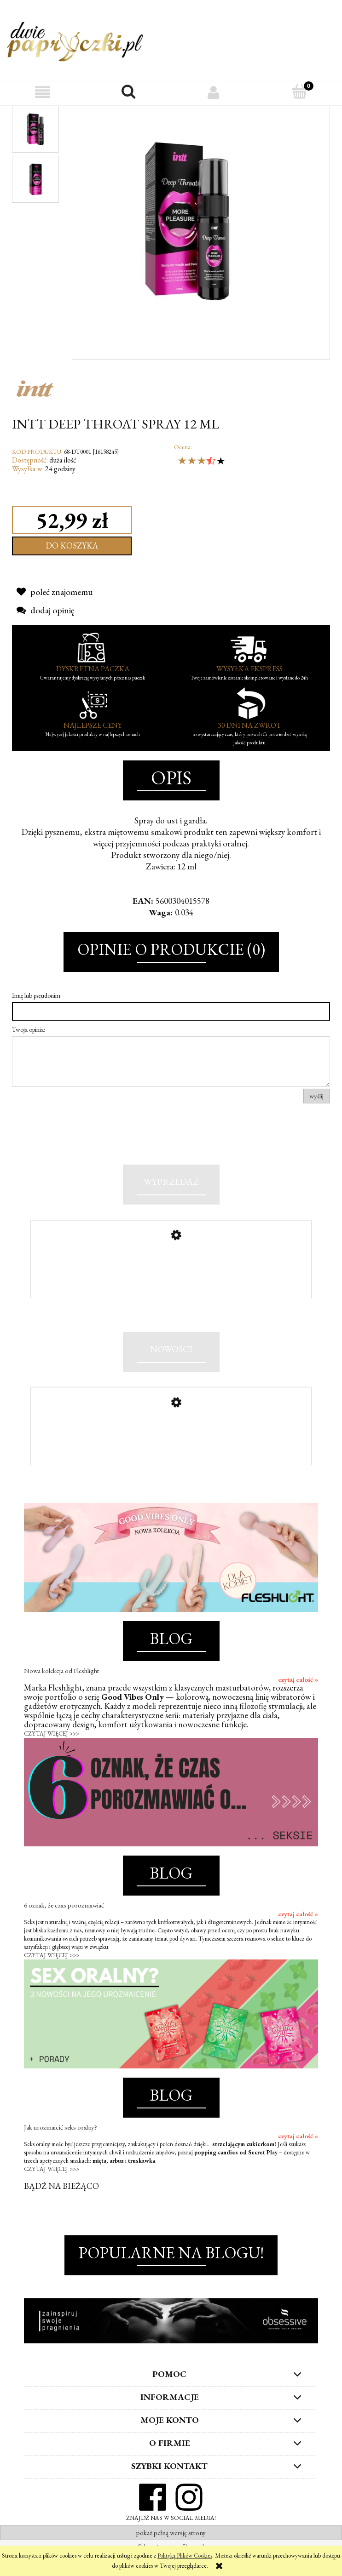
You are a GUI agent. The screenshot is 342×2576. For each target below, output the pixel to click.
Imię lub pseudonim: (37, 995)
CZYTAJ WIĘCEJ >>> (51, 1756)
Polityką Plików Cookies (184, 2555)
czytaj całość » (298, 1702)
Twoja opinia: (28, 1029)
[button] (43, 92)
